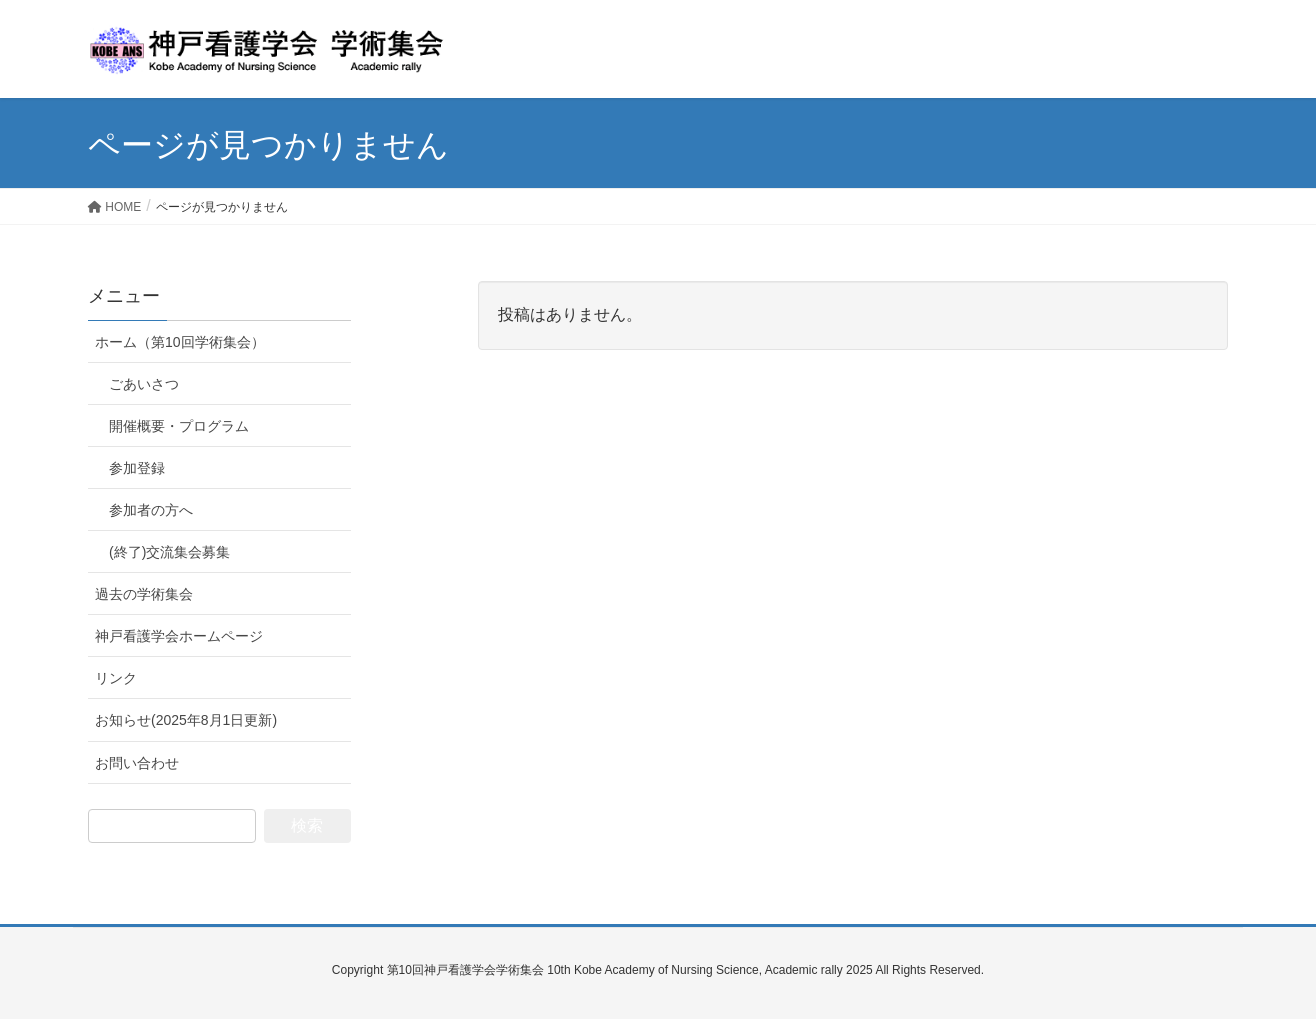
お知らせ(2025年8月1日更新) (186, 720)
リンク (116, 678)
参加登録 (137, 468)
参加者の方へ (151, 510)
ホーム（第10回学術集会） (180, 342)
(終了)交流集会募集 (169, 552)
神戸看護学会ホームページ (179, 636)
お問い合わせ (137, 763)
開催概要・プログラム (179, 426)
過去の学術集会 (144, 594)
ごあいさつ (144, 384)
